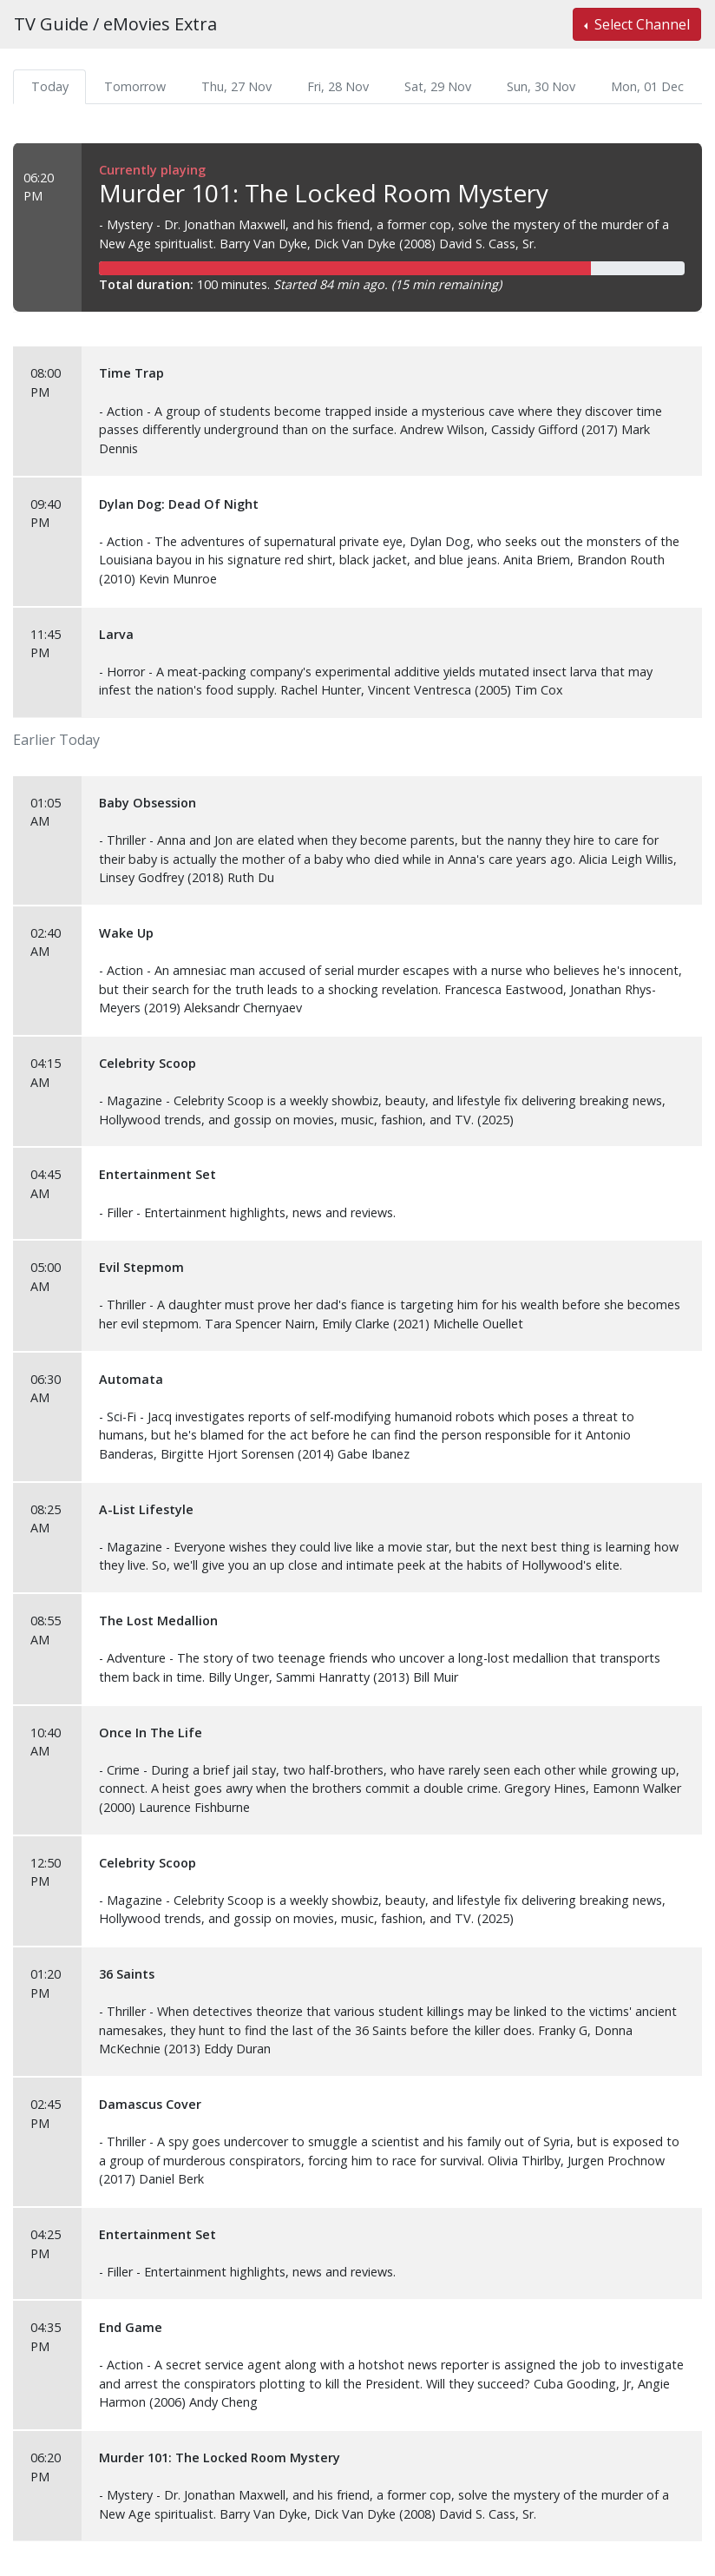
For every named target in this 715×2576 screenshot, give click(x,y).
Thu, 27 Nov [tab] (236, 86)
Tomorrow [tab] (135, 86)
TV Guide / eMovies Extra (115, 24)
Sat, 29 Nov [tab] (437, 86)
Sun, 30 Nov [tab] (541, 86)
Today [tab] (50, 86)
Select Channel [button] (640, 24)
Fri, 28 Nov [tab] (338, 86)
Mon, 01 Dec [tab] (647, 86)
